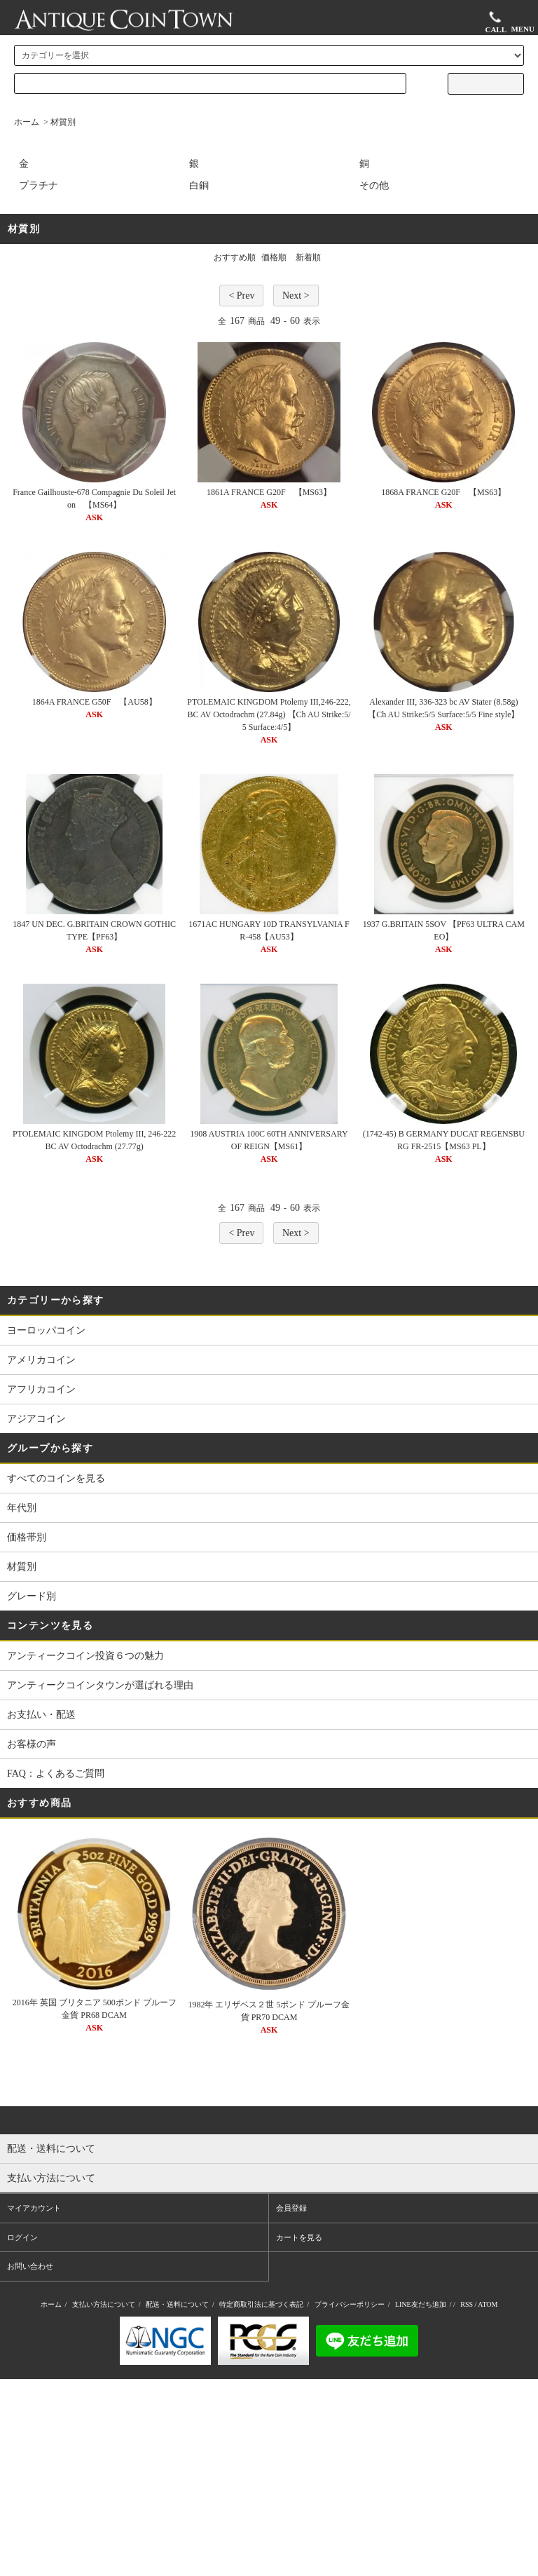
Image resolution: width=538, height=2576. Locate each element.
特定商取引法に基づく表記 (261, 2304)
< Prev (241, 295)
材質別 (63, 122)
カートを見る (299, 2237)
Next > (296, 295)
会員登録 (291, 2208)
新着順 (308, 257)
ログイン (22, 2237)
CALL (495, 21)
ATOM (487, 2304)
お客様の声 (31, 1744)
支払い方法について (103, 2304)
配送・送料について (177, 2304)
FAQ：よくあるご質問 (55, 1773)
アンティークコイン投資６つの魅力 (85, 1655)
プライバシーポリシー (350, 2304)
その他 (374, 185)
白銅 (199, 185)
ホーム (26, 122)
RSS (466, 2304)
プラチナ (38, 185)
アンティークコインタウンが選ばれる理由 (100, 1685)
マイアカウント (34, 2208)
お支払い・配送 (41, 1714)
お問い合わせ (30, 2266)
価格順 (274, 257)
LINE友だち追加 (420, 2304)
